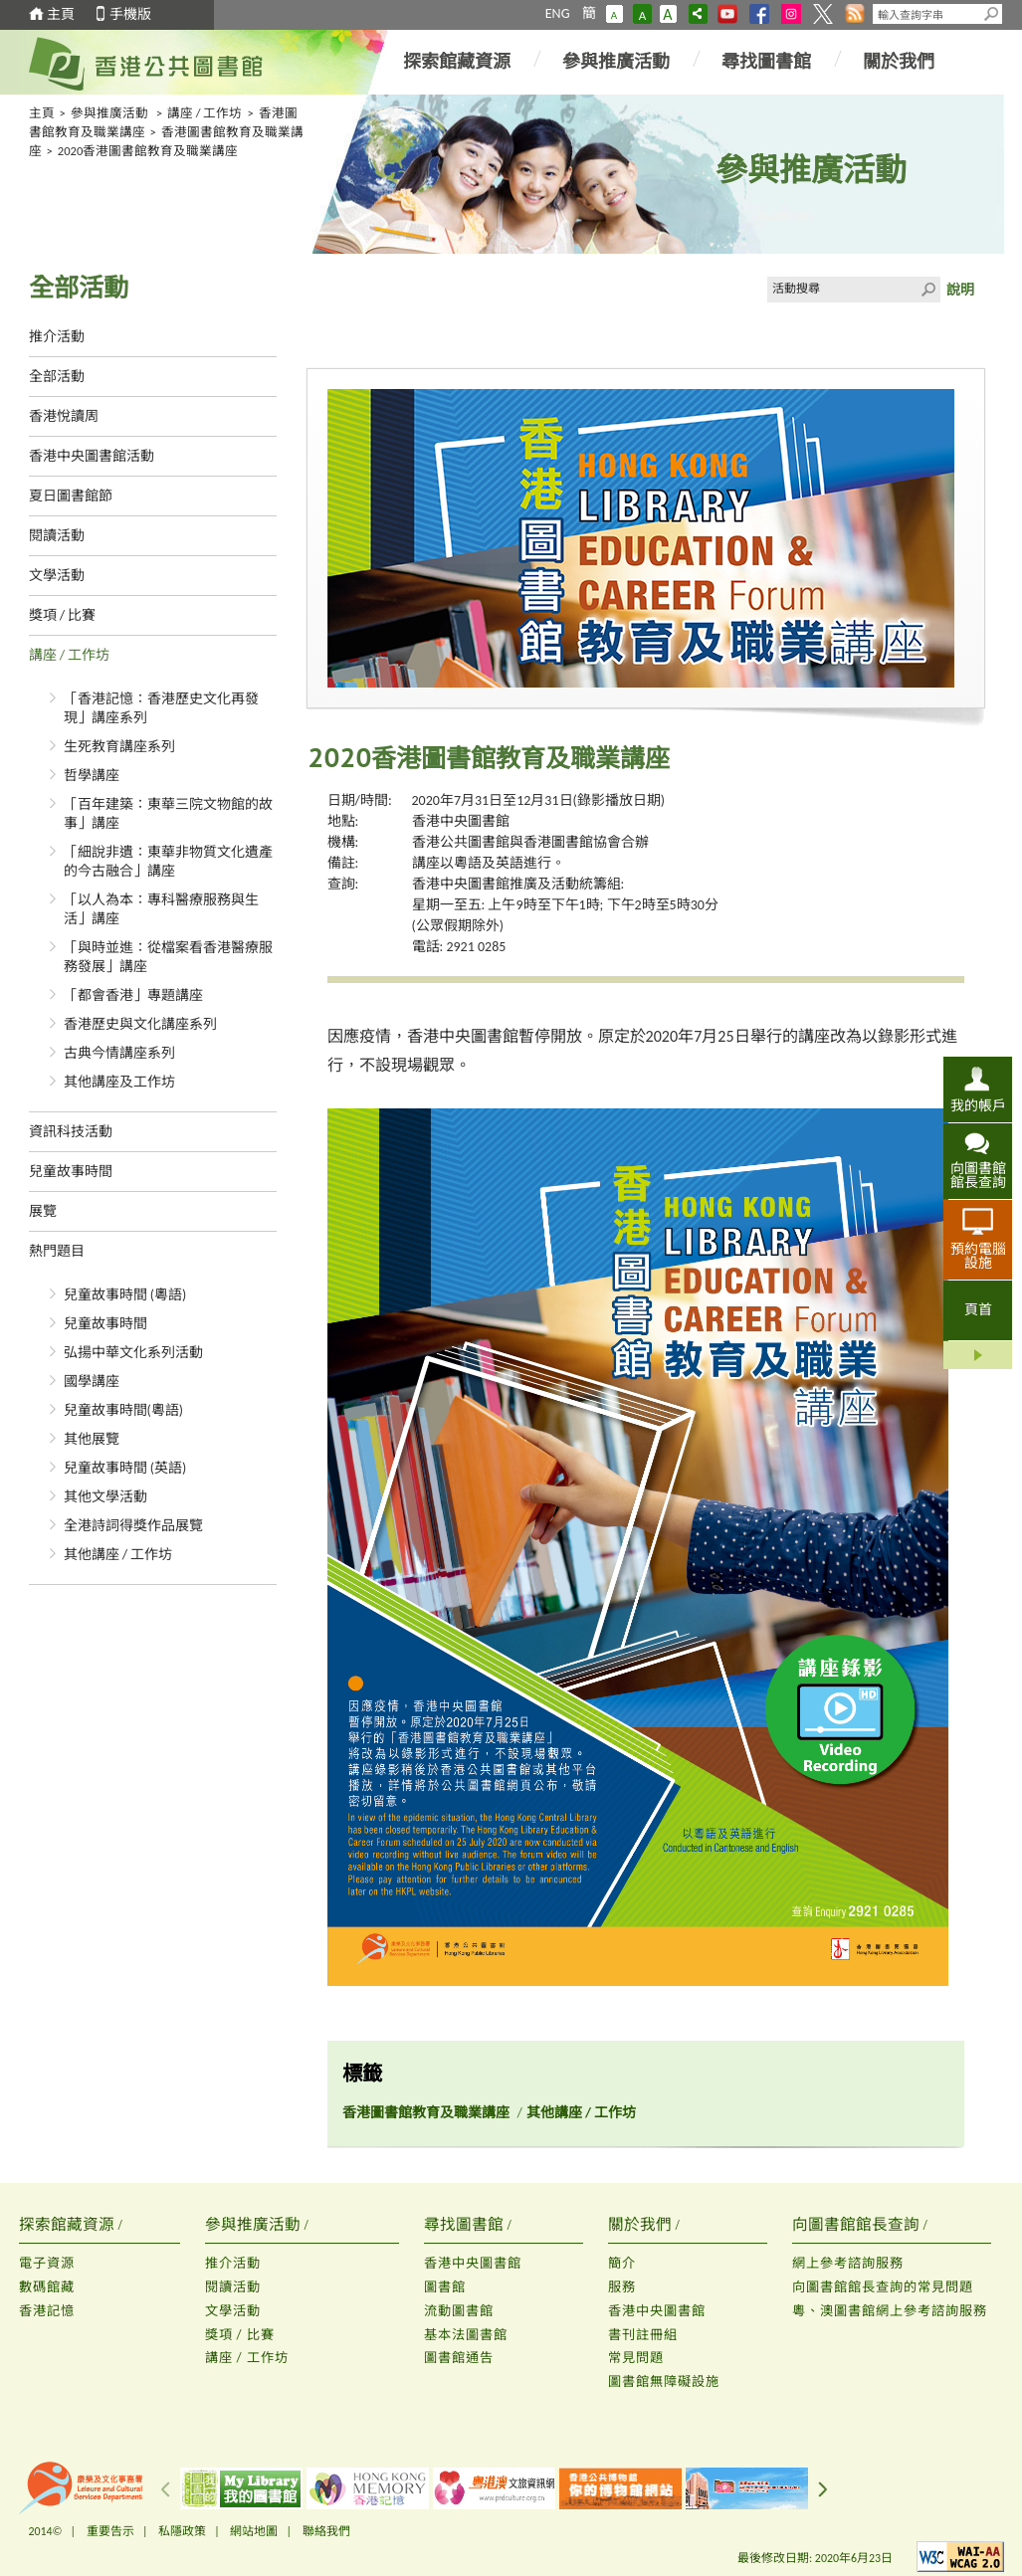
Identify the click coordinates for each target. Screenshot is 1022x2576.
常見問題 (636, 2357)
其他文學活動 (105, 1496)
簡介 (622, 2263)
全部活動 (57, 376)
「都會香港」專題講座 (133, 995)
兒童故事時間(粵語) (124, 1410)
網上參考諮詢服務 (848, 2263)
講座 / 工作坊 (205, 112)
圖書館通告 (459, 2357)
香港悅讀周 (64, 416)
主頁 (61, 14)
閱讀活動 (57, 535)
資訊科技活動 (70, 1131)
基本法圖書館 (466, 2334)
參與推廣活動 (616, 62)
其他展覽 (91, 1439)
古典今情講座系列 (119, 1053)
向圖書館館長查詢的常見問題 (882, 2287)
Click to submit (927, 289)
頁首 (978, 1309)
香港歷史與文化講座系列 (140, 1024)
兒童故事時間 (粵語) (125, 1295)
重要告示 (110, 2531)
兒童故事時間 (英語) (125, 1468)
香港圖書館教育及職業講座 (426, 2112)
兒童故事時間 (70, 1171)
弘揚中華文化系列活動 (133, 1352)
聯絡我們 (326, 2531)
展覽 (43, 1211)
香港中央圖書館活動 (91, 456)
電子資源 (47, 2263)
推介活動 (57, 336)
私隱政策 (182, 2531)
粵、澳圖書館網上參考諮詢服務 (889, 2310)
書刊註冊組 (643, 2334)
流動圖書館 (459, 2310)
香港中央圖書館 (461, 821)
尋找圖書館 (766, 62)
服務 (622, 2287)
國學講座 (91, 1381)
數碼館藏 (47, 2287)
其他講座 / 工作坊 (118, 1554)
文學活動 (57, 575)
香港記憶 (47, 2310)
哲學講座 (91, 775)
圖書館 (445, 2287)
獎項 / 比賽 (63, 615)
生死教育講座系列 (119, 746)
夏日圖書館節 (70, 496)
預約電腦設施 (978, 1256)
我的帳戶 (978, 1105)
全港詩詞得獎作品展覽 (133, 1525)
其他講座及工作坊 (119, 1082)
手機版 (130, 14)
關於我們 (898, 62)
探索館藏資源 (457, 62)
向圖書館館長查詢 (978, 1175)
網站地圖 (254, 2531)
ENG (557, 13)
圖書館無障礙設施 (663, 2381)
